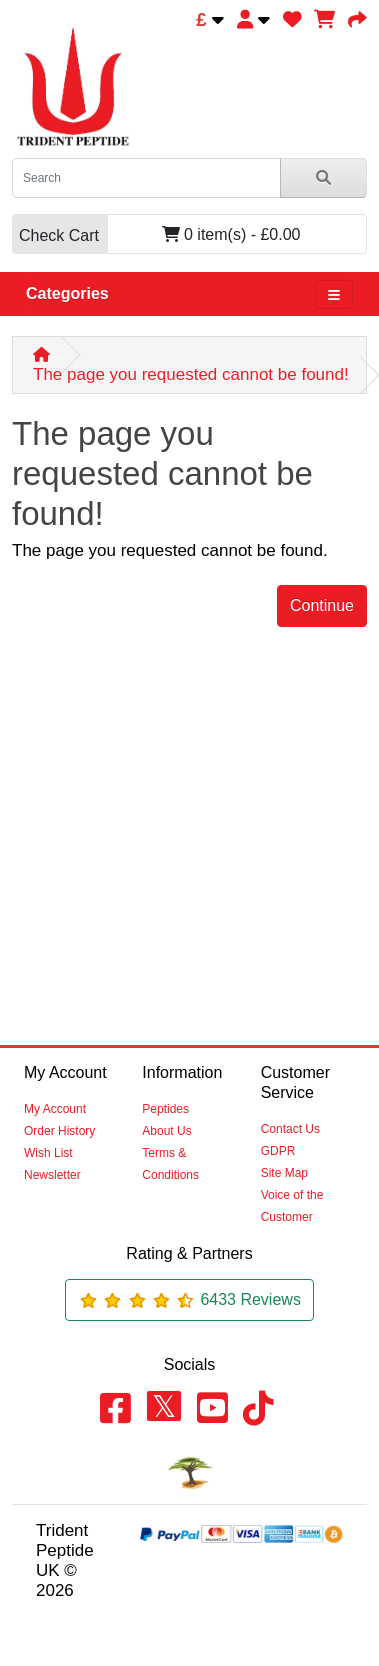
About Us (166, 1131)
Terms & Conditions (170, 1164)
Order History (59, 1131)
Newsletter (52, 1175)
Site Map (284, 1173)
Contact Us (290, 1129)
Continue (322, 605)
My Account (55, 1109)
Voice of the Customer (292, 1206)
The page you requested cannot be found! (191, 374)
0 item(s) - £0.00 (156, 234)
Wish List (48, 1153)
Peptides (165, 1109)
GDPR (278, 1151)
